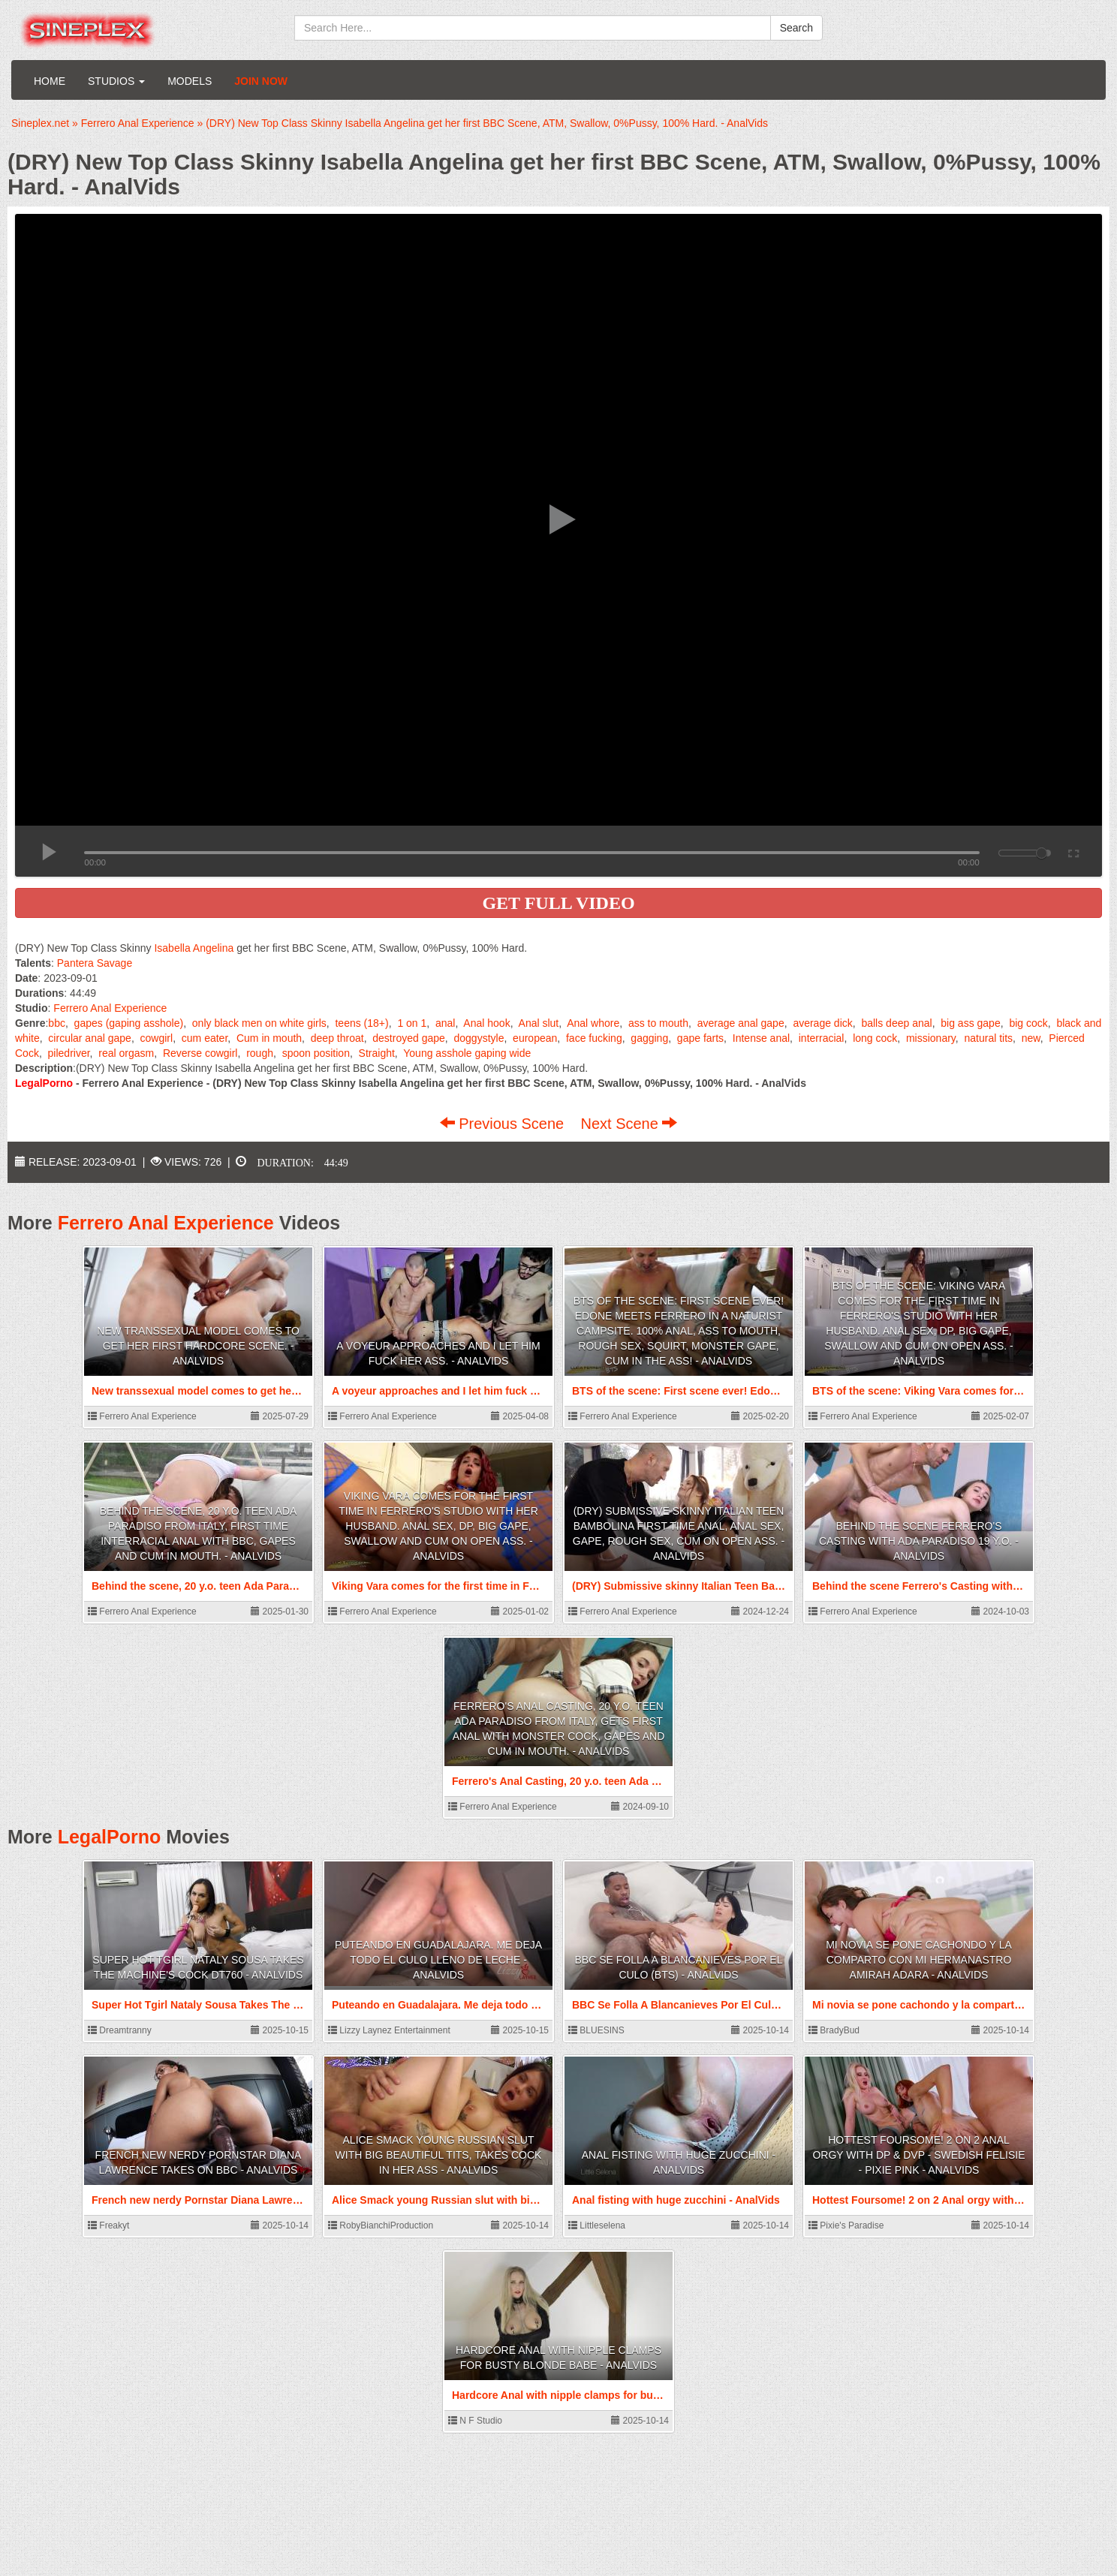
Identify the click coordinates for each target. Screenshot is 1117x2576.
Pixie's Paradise (846, 2225)
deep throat (337, 1038)
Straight (377, 1053)
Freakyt (108, 2225)
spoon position (316, 1053)
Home (49, 81)
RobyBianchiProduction (380, 2225)
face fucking (594, 1038)
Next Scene (628, 1123)
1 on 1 (411, 1023)
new (1031, 1038)
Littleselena (596, 2225)
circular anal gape (89, 1038)
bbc (56, 1023)
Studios (116, 81)
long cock (875, 1038)
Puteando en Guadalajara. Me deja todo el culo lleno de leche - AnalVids (438, 1960)
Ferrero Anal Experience (110, 1008)
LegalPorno (109, 1836)
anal (445, 1023)
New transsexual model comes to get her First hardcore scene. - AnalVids (198, 1346)
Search (796, 28)
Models (189, 81)
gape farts (700, 1038)
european (535, 1038)
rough (259, 1053)
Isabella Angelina (193, 948)
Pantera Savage (94, 963)
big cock (1028, 1023)
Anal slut (539, 1023)
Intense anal (761, 1038)
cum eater (204, 1038)
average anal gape (740, 1023)
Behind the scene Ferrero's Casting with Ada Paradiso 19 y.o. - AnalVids (919, 1541)
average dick (822, 1023)
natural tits (989, 1038)
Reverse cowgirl (200, 1053)
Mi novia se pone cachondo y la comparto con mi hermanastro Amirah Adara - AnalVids (919, 1960)
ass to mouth (658, 1023)
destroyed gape (408, 1038)
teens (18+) (361, 1023)
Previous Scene (504, 1123)
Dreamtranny (120, 2030)
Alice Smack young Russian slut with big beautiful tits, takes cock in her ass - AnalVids (439, 2155)
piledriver (69, 1053)
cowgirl (156, 1038)
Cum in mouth (269, 1038)
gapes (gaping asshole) (129, 1023)
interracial (822, 1038)
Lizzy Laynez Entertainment (389, 2030)
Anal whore (593, 1023)
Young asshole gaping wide (467, 1053)
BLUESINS (596, 2030)
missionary (931, 1038)
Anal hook (486, 1023)
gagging (649, 1038)
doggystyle (479, 1038)
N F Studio (475, 2420)
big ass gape (970, 1023)
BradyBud (834, 2030)
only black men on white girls (259, 1023)
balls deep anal (896, 1023)
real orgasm (126, 1053)
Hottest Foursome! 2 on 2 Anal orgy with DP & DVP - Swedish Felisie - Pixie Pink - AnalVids (918, 2155)
